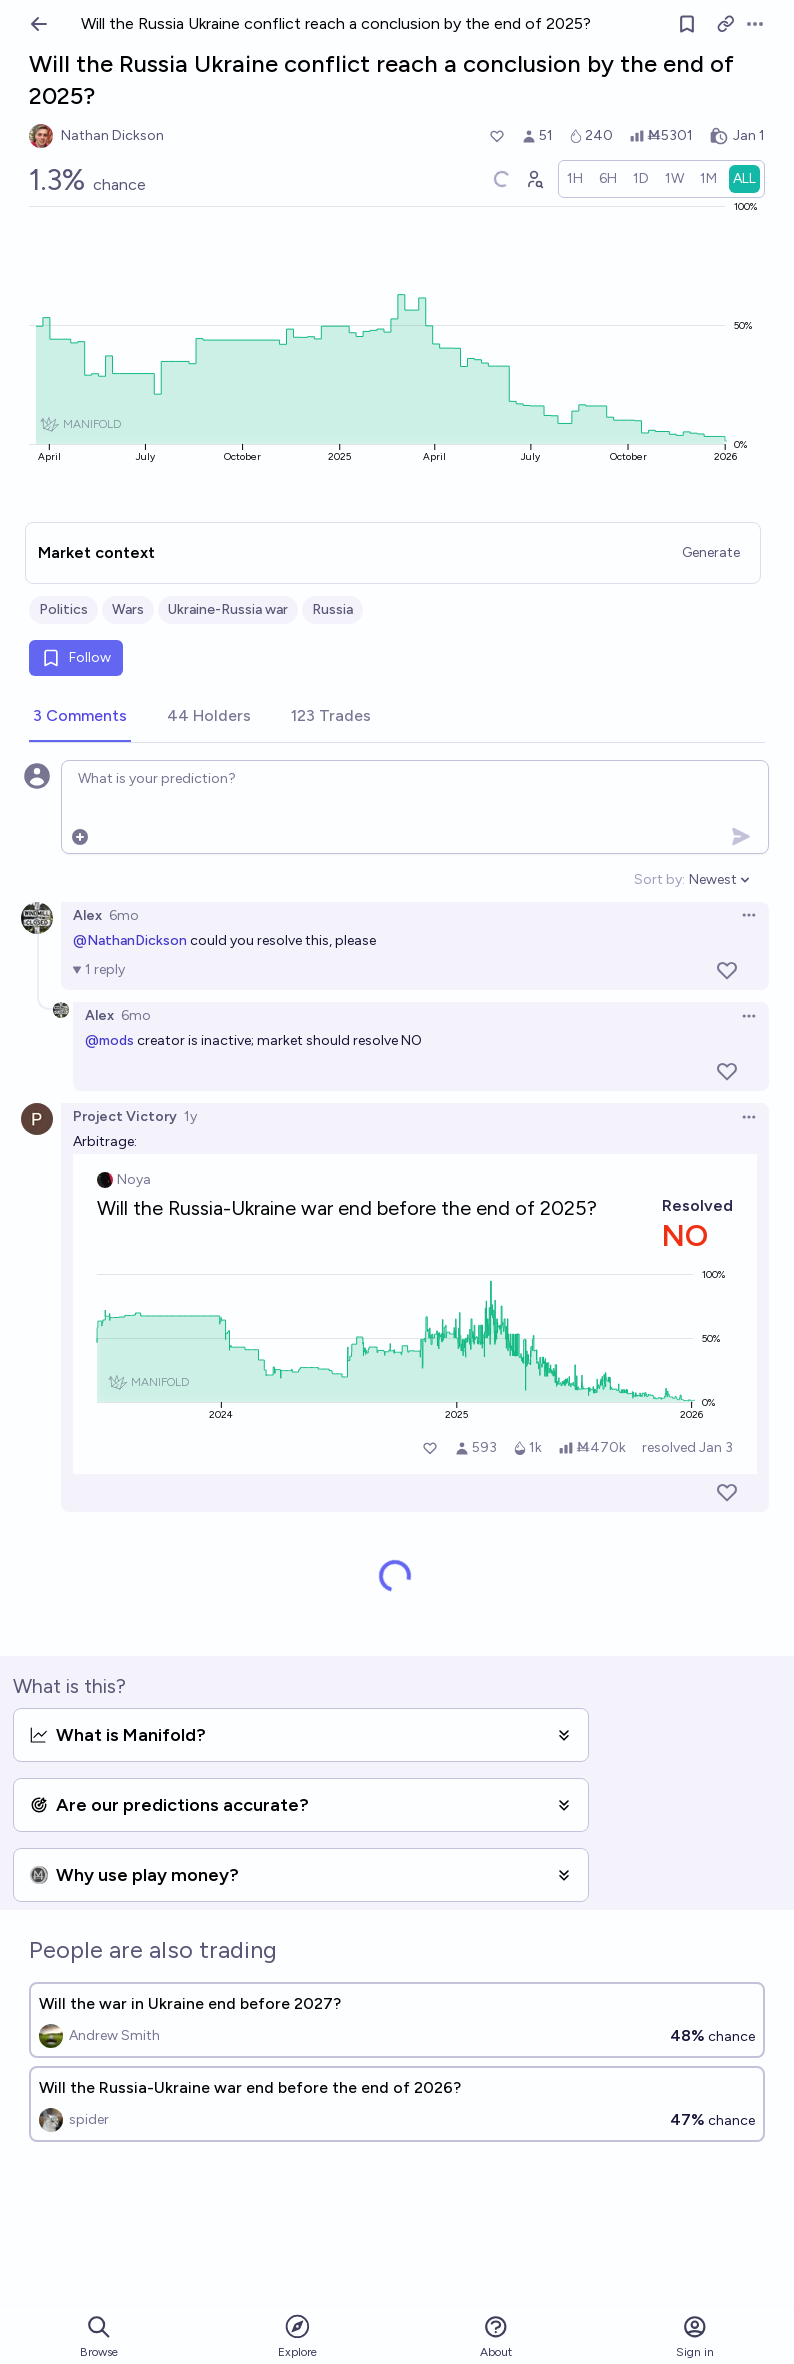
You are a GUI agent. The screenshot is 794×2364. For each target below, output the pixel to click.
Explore (297, 2335)
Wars (128, 609)
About (496, 2336)
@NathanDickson (130, 940)
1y (190, 1116)
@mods (109, 1040)
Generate (711, 552)
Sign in (695, 2336)
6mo (124, 915)
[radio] (575, 179)
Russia (332, 609)
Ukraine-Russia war (228, 609)
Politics (63, 609)
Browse (99, 2336)
